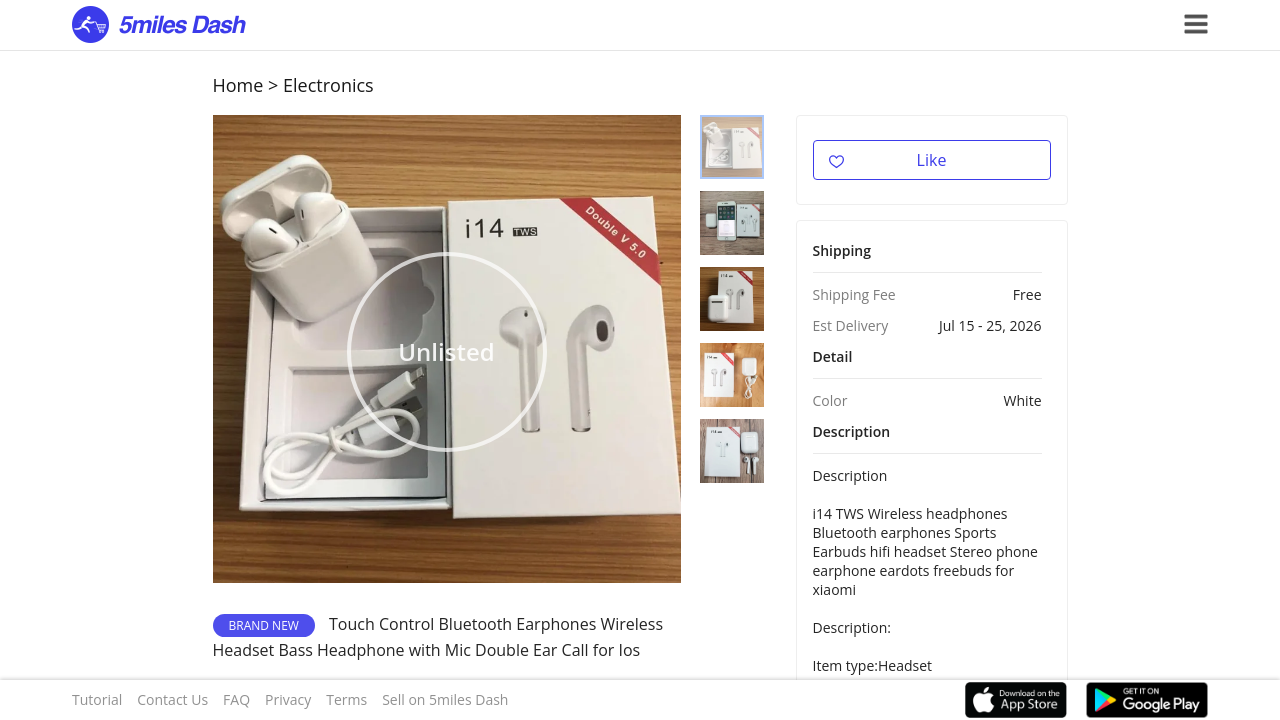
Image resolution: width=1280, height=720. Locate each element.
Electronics (328, 85)
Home (238, 85)
